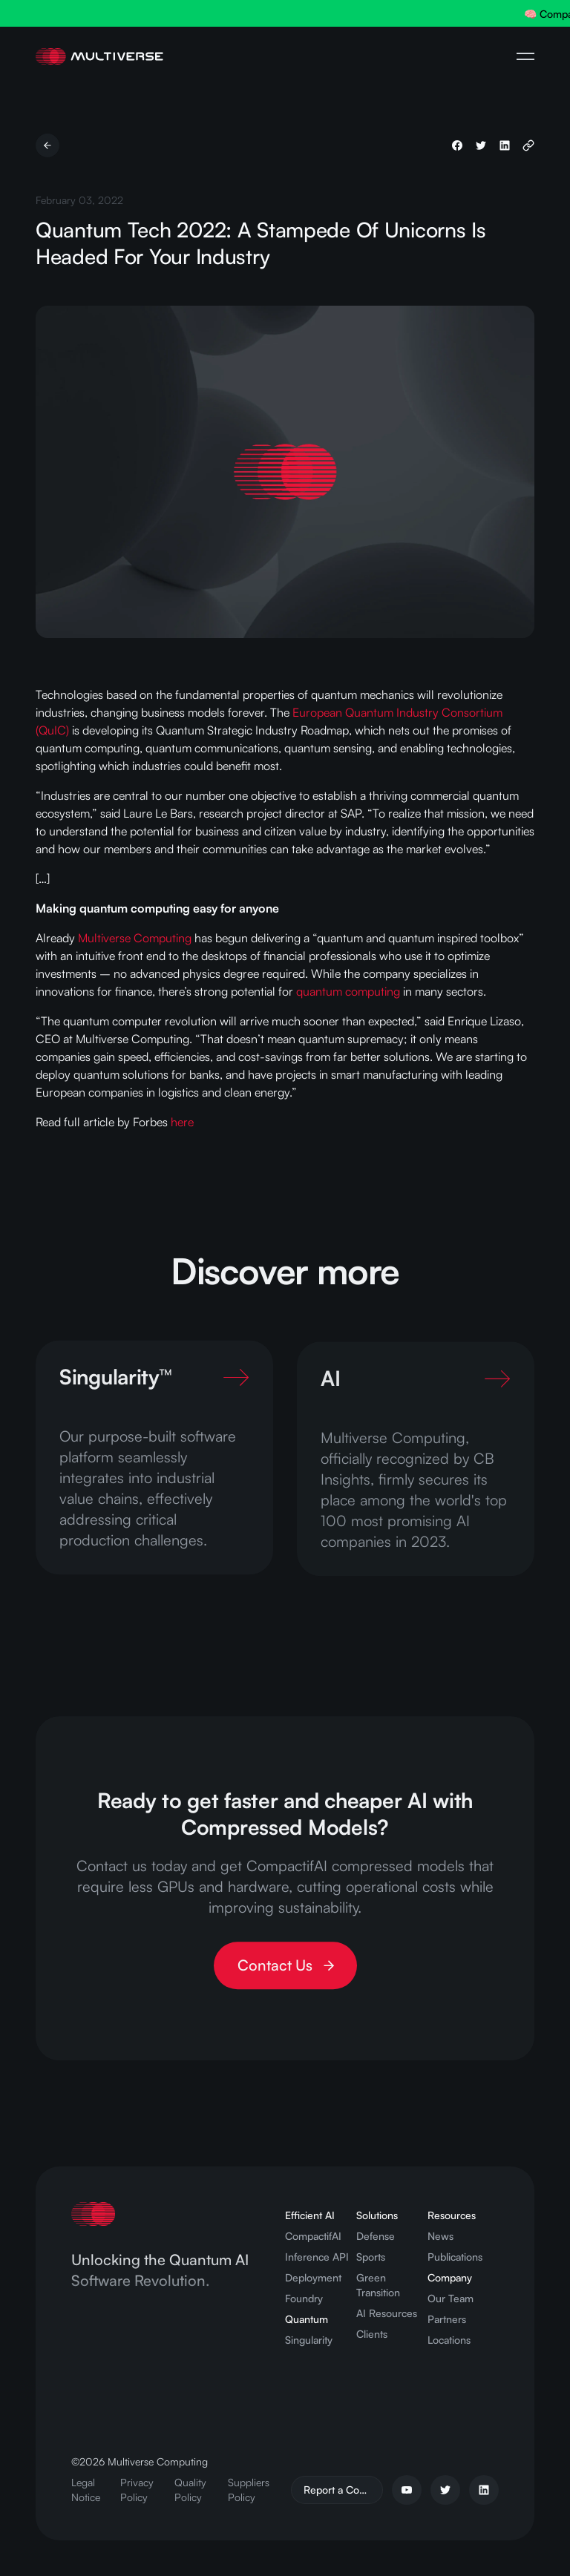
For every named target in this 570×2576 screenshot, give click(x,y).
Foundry (304, 2298)
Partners (447, 2319)
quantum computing (348, 991)
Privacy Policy (137, 2489)
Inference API (317, 2256)
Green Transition (378, 2285)
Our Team (451, 2298)
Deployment (313, 2277)
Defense (375, 2236)
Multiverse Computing (134, 937)
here (182, 1121)
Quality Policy (190, 2489)
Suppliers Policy (248, 2489)
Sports (370, 2256)
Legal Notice (85, 2489)
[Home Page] (99, 56)
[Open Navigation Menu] (525, 56)
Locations (449, 2339)
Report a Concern (343, 2489)
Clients (371, 2333)
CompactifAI (313, 2236)
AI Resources (386, 2313)
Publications (455, 2256)
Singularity (308, 2339)
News (440, 2236)
